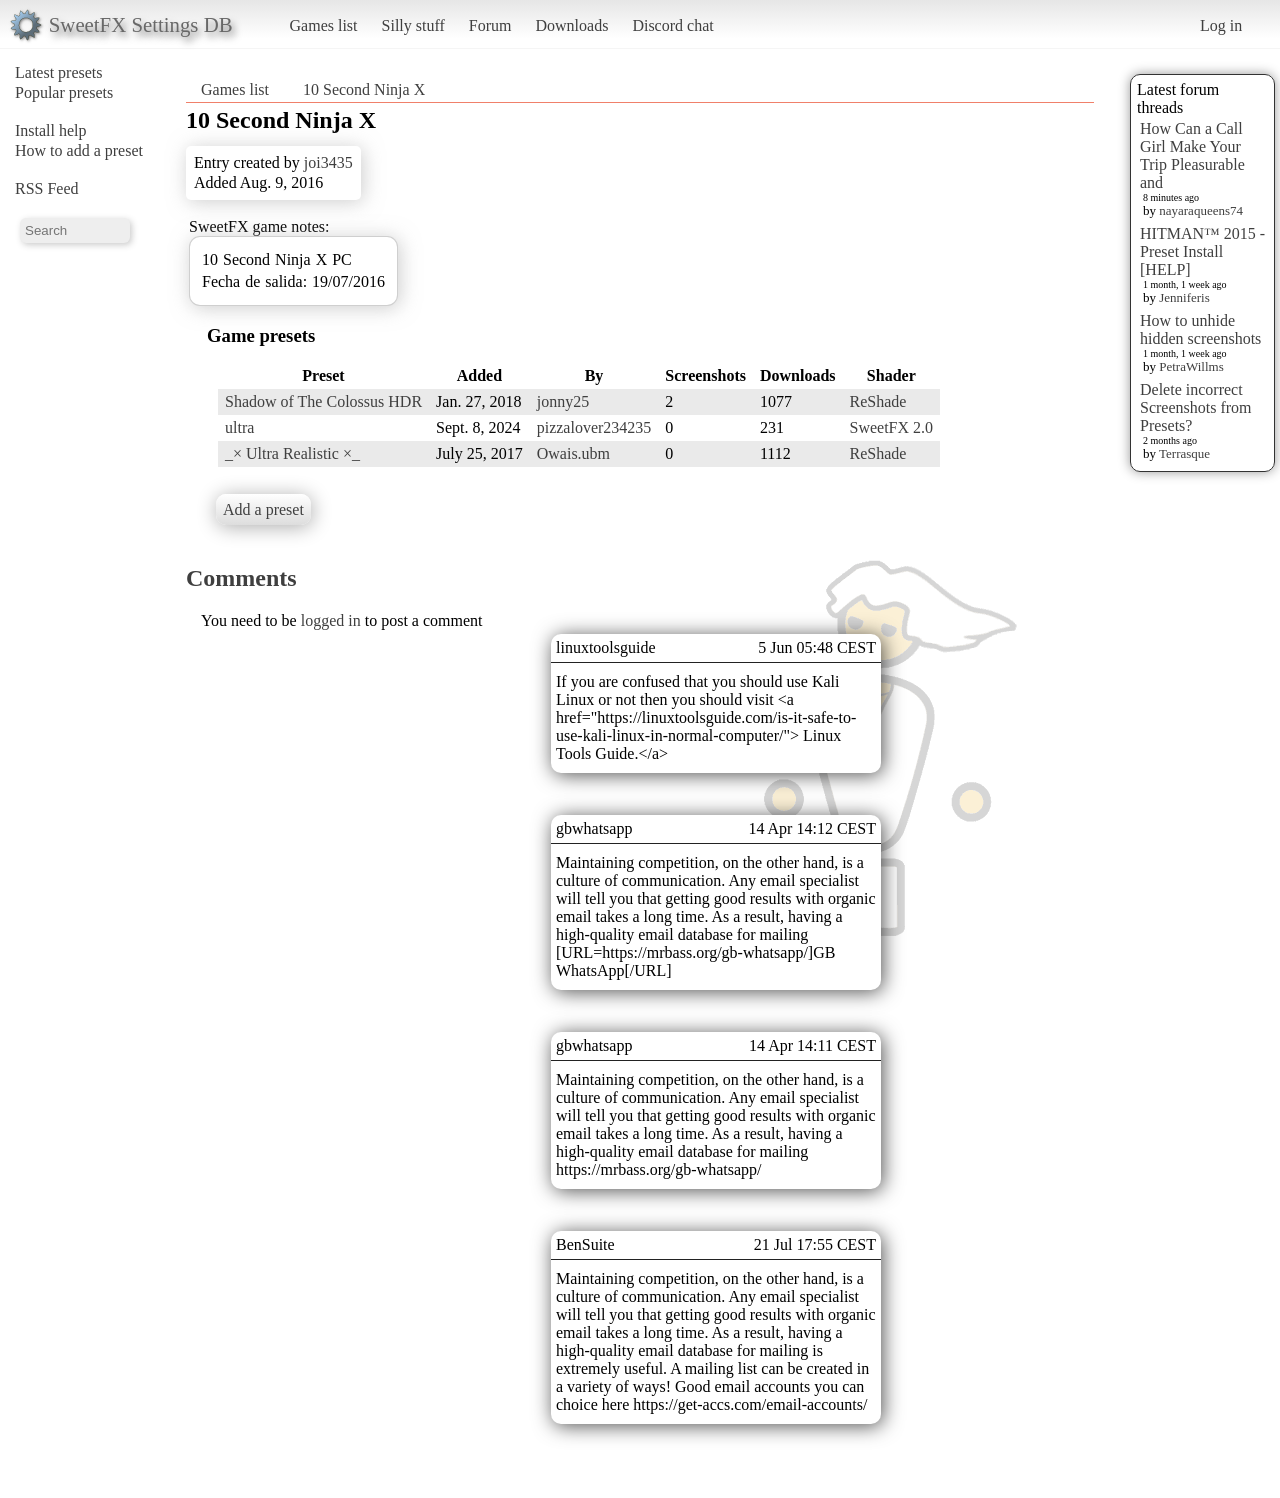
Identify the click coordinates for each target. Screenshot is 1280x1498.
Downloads (571, 25)
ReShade (878, 401)
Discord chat (672, 25)
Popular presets (64, 92)
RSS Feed (47, 188)
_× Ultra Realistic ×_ (292, 453)
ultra (239, 427)
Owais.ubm (573, 453)
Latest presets (59, 72)
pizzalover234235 (594, 427)
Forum (490, 25)
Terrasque (1184, 453)
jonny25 (563, 401)
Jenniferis (1184, 297)
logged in (331, 620)
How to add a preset (79, 150)
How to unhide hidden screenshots (1200, 329)
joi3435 (328, 162)
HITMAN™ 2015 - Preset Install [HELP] (1202, 251)
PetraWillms (1191, 366)
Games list (324, 25)
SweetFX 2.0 (892, 427)
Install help (51, 130)
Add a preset (263, 509)
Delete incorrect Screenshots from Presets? (1196, 407)
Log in (1221, 25)
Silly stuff (413, 25)
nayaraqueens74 (1201, 210)
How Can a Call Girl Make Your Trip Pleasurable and (1192, 155)
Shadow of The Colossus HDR (323, 401)
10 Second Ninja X (364, 89)
